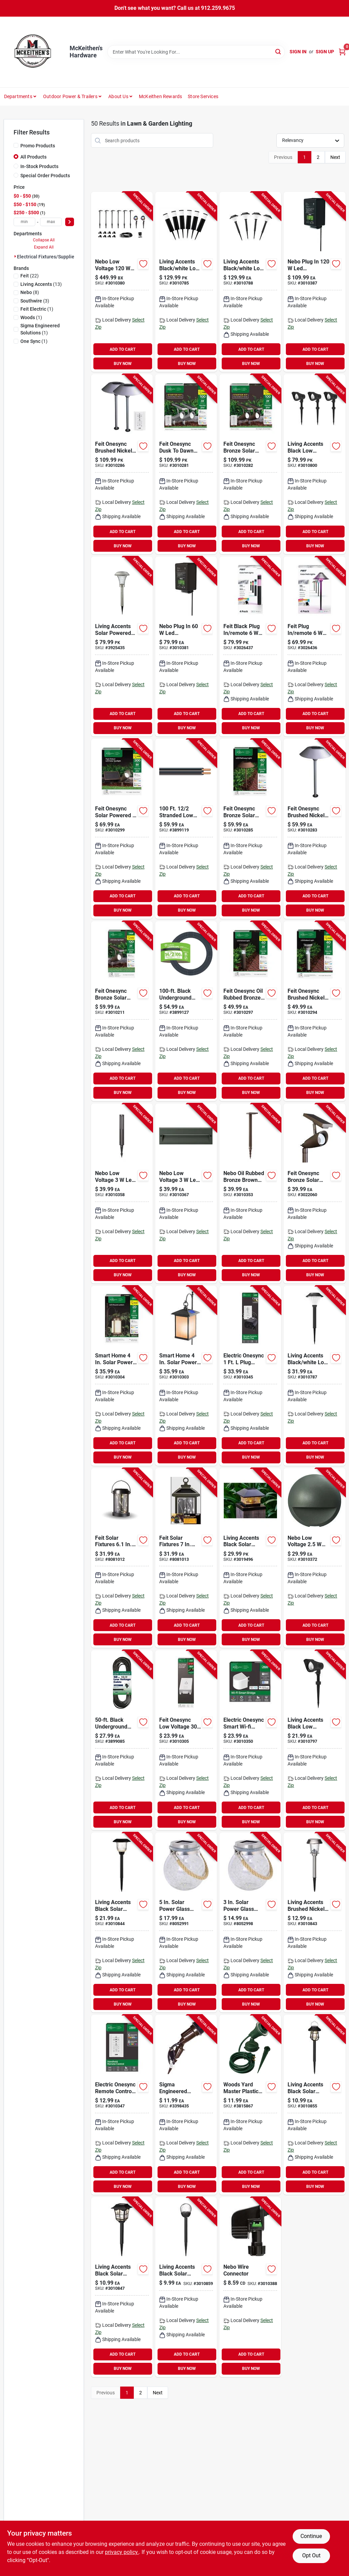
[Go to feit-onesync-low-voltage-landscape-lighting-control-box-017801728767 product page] (186, 1740)
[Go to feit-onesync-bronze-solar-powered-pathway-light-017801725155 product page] (250, 829)
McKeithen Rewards (160, 96)
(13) (41, 284)
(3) (34, 301)
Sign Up (325, 51)
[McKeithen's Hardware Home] (34, 52)
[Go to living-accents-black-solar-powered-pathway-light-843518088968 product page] (186, 2287)
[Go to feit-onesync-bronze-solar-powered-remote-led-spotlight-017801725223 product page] (250, 464)
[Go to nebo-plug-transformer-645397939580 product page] (314, 282)
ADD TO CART (122, 349)
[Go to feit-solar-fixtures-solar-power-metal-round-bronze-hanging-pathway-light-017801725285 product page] (122, 1558)
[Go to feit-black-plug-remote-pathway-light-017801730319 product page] (250, 646)
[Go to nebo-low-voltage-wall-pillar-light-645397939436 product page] (314, 1558)
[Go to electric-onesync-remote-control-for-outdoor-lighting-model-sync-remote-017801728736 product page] (122, 2105)
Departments (18, 96)
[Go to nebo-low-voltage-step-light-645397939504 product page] (186, 1193)
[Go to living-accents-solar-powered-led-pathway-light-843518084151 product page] (122, 646)
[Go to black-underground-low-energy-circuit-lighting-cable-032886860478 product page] (186, 1011)
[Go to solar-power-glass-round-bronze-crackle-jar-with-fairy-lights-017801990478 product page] (186, 1922)
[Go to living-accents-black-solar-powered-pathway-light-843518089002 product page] (314, 2105)
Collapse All (44, 240)
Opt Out (311, 2555)
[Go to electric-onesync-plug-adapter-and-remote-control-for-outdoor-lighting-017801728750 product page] (250, 1376)
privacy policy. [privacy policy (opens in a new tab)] (122, 2552)
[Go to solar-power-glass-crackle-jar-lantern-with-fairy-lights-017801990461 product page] (250, 1922)
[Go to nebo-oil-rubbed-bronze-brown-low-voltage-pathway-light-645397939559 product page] (250, 1193)
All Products (33, 157)
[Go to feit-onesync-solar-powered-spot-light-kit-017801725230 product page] (122, 829)
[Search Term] (196, 52)
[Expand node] (15, 256)
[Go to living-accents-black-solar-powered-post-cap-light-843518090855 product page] (250, 1558)
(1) (36, 309)
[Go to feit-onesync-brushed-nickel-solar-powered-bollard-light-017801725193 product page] (314, 1011)
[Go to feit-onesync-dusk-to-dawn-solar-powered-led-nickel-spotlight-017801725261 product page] (186, 464)
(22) (29, 275)
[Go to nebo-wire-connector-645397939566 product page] (250, 2287)
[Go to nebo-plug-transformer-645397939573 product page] (186, 646)
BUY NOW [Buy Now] (123, 363)
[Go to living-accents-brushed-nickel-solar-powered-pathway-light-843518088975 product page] (314, 1922)
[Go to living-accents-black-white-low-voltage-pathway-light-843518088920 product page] (250, 282)
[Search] (278, 51)
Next (335, 157)
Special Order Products (45, 175)
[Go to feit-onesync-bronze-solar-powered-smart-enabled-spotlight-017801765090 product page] (314, 1193)
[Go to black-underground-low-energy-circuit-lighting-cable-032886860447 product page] (122, 1740)
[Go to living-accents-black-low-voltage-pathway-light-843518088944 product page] (314, 464)
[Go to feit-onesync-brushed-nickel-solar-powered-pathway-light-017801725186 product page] (314, 829)
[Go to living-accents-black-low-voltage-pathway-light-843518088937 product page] (314, 1740)
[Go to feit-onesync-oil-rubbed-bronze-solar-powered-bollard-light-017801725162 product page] (250, 1011)
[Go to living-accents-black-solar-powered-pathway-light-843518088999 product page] (122, 2287)
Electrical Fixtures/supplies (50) (52, 256)
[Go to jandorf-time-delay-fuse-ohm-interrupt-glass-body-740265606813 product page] (186, 2105)
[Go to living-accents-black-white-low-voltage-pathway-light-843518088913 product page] (314, 1376)
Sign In (298, 51)
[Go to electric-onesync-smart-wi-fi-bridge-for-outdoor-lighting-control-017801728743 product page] (250, 1740)
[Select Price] (69, 222)
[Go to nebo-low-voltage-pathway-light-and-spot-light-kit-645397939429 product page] (122, 282)
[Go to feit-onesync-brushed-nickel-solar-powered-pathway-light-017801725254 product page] (122, 464)
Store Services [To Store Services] (203, 96)
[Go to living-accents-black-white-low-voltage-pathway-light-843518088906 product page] (186, 282)
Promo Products (37, 145)
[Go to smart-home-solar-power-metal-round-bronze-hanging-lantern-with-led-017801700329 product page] (122, 1376)
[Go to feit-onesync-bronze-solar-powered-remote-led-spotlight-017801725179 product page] (122, 1011)
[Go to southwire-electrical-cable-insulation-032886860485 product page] (186, 829)
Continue (311, 2536)
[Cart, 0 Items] (342, 51)
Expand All (44, 247)
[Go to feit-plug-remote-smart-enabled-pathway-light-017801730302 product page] (314, 646)
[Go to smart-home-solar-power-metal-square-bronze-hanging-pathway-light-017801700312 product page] (186, 1376)
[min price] (24, 222)
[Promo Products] (16, 145)
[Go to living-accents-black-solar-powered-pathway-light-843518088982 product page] (122, 1922)
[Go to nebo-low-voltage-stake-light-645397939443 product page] (122, 1193)
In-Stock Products (39, 166)
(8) (29, 292)
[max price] (51, 222)
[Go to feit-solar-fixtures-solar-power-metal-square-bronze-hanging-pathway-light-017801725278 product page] (186, 1558)
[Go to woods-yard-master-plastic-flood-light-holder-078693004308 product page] (250, 2105)
